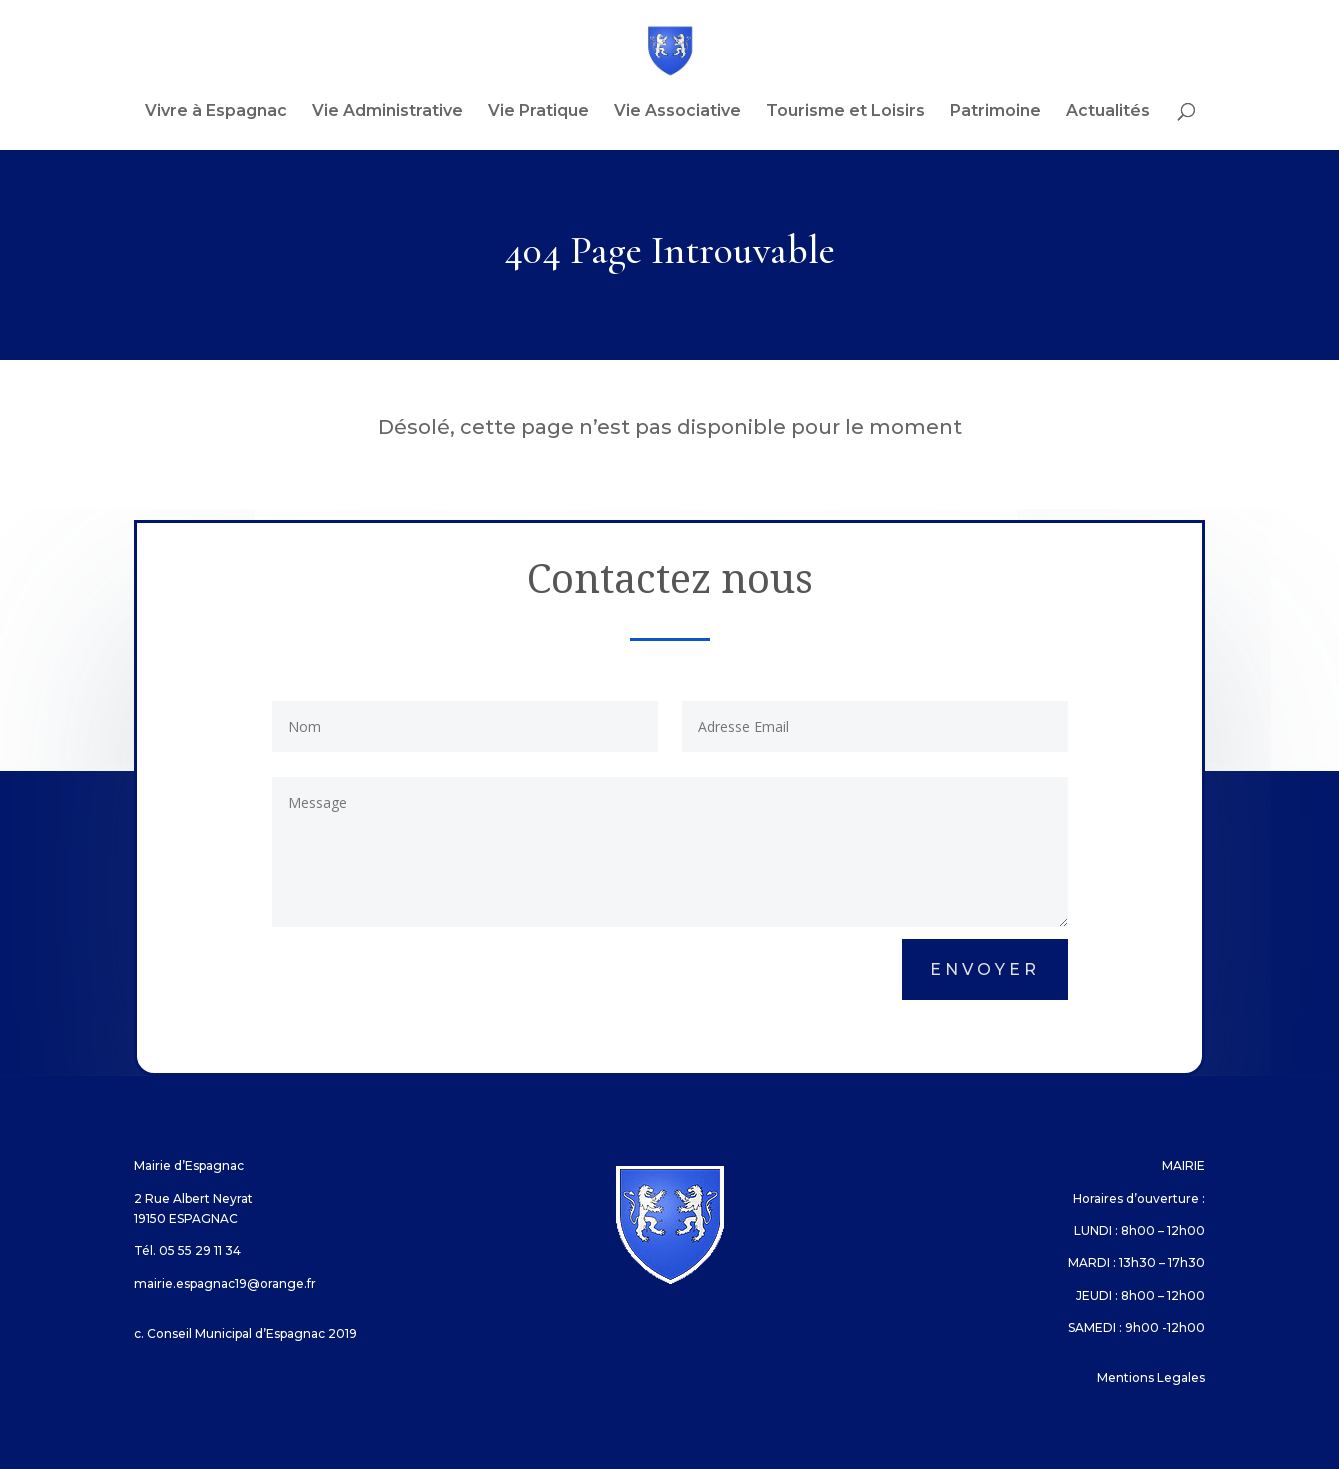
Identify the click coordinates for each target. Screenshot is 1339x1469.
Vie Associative (677, 112)
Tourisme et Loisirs (845, 112)
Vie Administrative (387, 112)
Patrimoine (995, 112)
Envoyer (985, 969)
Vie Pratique (538, 112)
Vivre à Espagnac (216, 112)
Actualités (1108, 112)
